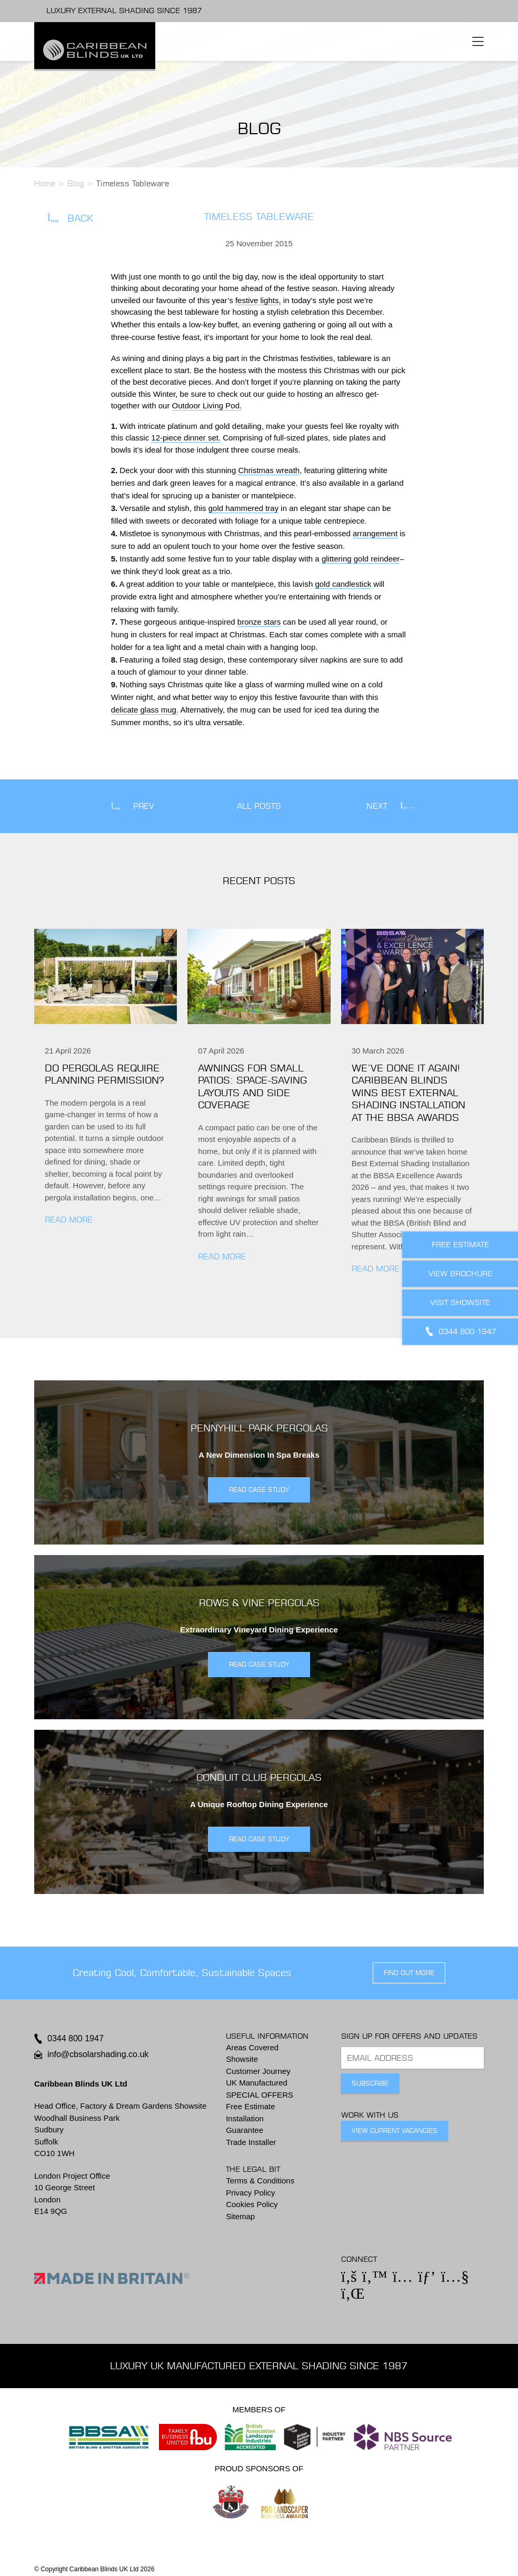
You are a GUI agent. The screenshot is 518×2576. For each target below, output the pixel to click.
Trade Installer (251, 2142)
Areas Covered (252, 2047)
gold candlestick (343, 583)
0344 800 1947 (75, 2038)
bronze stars (259, 621)
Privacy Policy (250, 2192)
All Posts (259, 806)
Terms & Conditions (260, 2180)
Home (44, 183)
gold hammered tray (243, 508)
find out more (409, 1973)
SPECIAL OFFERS (259, 2094)
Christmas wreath (269, 470)
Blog (75, 183)
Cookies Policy (251, 2204)
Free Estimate (250, 2106)
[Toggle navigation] (478, 41)
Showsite (242, 2058)
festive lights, (258, 300)
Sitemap (240, 2216)
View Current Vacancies (394, 2130)
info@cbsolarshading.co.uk (97, 2054)
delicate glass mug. (144, 709)
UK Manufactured (256, 2082)
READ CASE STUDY (259, 1490)
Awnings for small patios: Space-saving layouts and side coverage (252, 1086)
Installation (245, 2118)
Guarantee (244, 2130)
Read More (69, 1220)
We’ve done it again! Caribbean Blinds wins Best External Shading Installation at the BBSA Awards (408, 1093)
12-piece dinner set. (186, 437)
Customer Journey (258, 2071)
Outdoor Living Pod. (207, 405)
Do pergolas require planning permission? (104, 1074)
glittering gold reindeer (361, 558)
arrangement (375, 533)
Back (70, 218)
